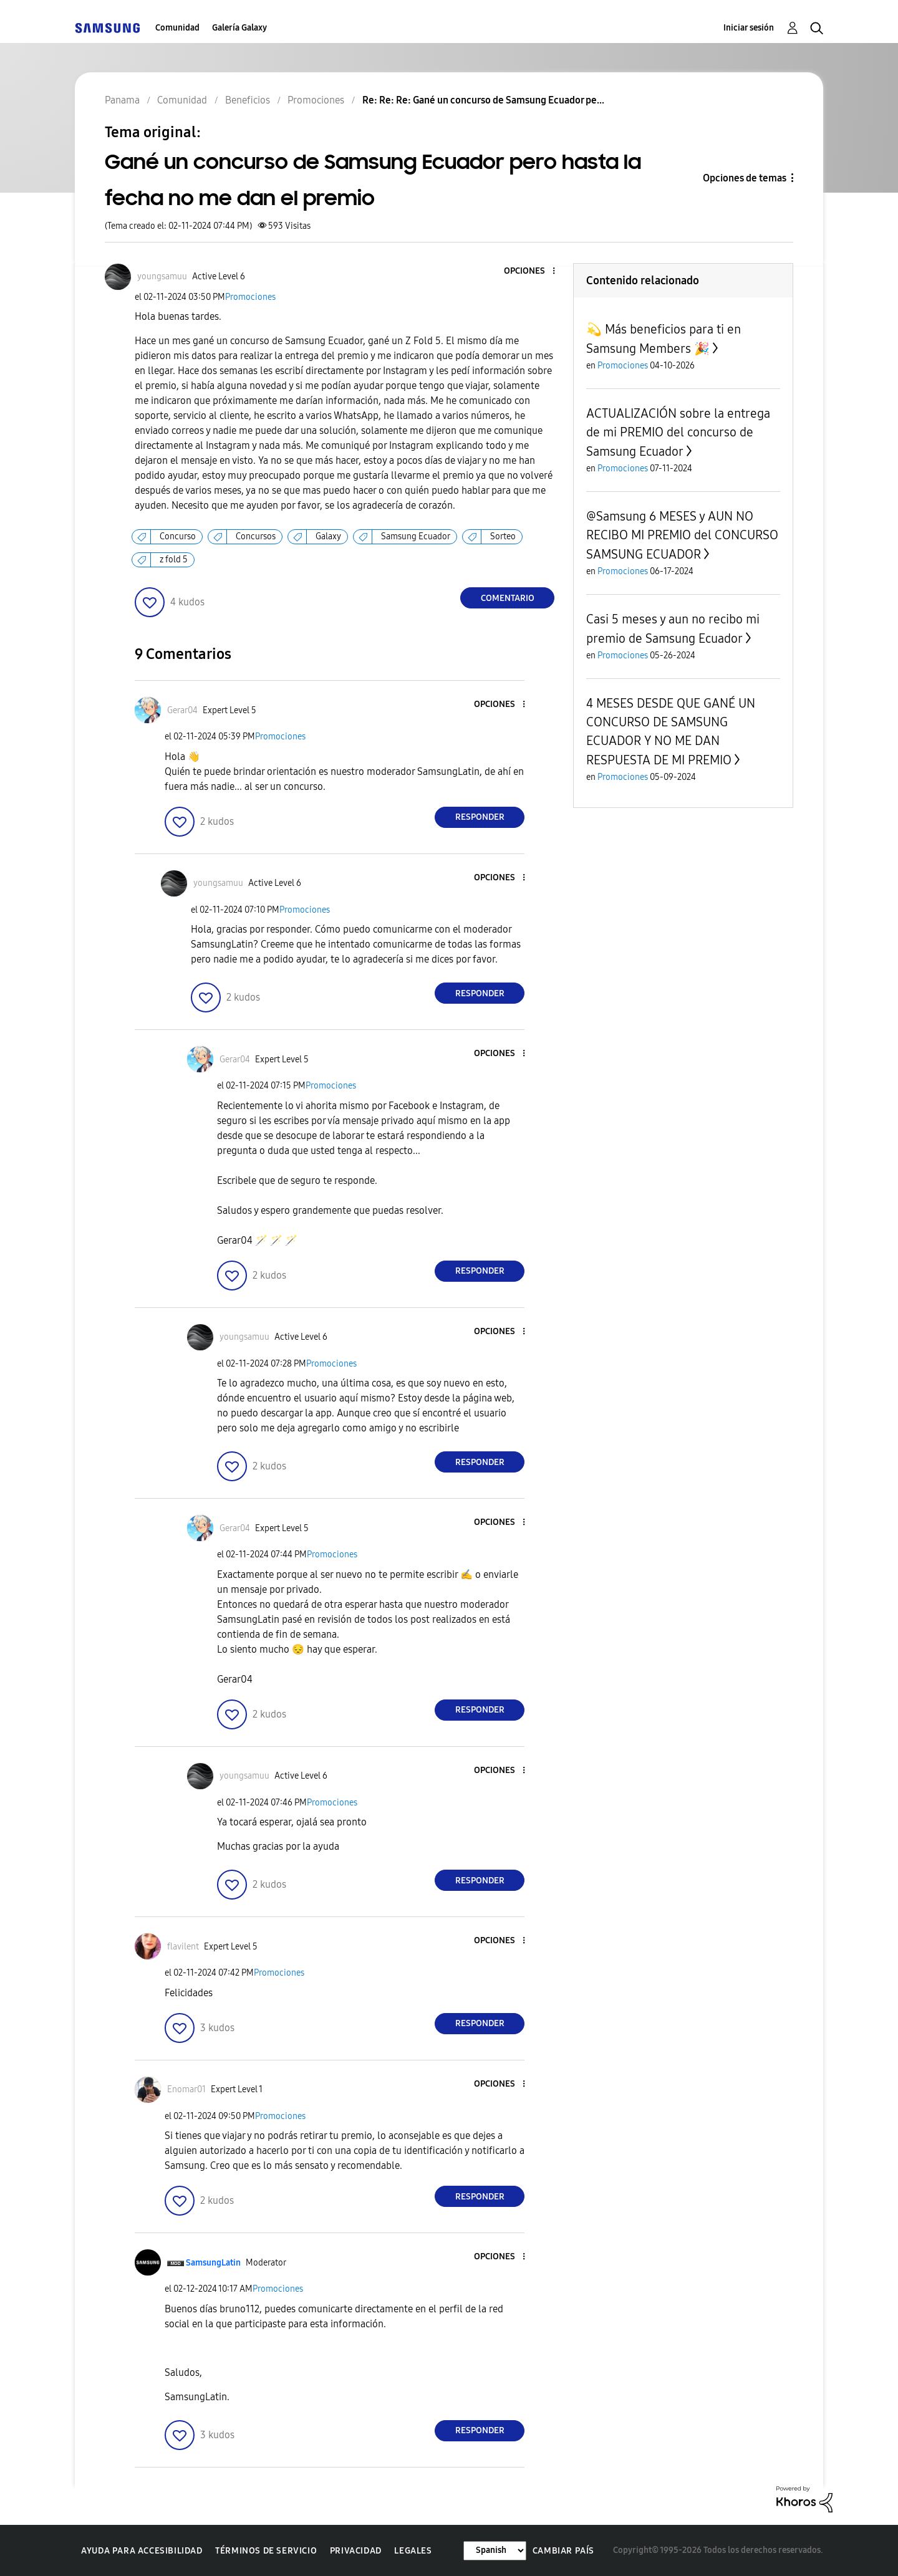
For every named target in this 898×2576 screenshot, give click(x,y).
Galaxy (328, 536)
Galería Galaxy (239, 27)
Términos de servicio (266, 2550)
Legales (413, 2550)
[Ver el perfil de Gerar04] (182, 710)
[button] (533, 271)
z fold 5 (174, 559)
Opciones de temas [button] (744, 178)
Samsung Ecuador (415, 536)
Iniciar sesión (748, 27)
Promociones (250, 297)
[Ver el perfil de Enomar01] (186, 2089)
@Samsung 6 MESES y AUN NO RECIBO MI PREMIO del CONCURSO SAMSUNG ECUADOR (682, 535)
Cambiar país (563, 2550)
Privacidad (356, 2550)
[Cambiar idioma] (494, 2550)
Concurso (178, 536)
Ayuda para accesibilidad (141, 2550)
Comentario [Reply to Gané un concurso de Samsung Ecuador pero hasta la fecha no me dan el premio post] (507, 598)
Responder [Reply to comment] (480, 817)
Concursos (256, 536)
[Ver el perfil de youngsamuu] (162, 276)
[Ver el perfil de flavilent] (183, 1946)
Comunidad (177, 27)
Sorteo (503, 536)
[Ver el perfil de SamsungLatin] (213, 2262)
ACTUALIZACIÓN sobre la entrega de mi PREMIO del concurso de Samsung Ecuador (678, 432)
